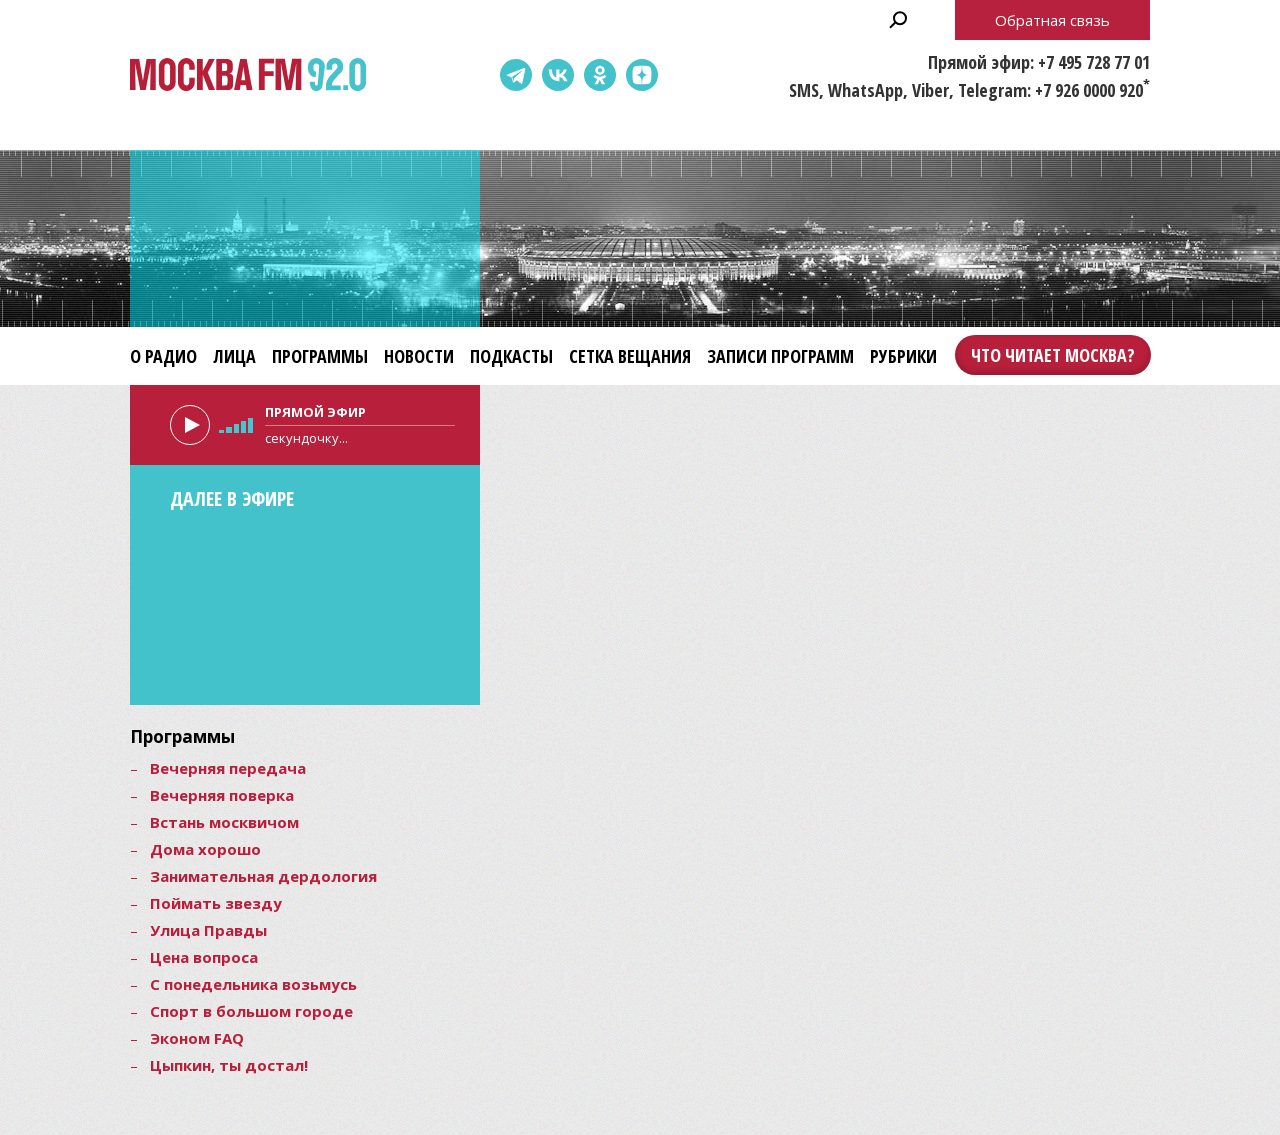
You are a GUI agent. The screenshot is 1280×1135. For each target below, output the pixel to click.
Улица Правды (208, 930)
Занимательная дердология (263, 876)
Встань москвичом (224, 822)
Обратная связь (1052, 20)
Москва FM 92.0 (248, 75)
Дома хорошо (205, 849)
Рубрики (903, 356)
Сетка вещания (630, 356)
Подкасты (511, 356)
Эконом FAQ (197, 1038)
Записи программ (780, 356)
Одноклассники (600, 75)
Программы (320, 356)
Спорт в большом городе (251, 1011)
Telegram (516, 75)
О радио (163, 356)
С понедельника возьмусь (253, 984)
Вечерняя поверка (222, 795)
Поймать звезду (216, 903)
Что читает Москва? (1053, 355)
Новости (419, 356)
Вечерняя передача (228, 768)
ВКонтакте (558, 75)
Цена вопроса (204, 957)
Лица (234, 356)
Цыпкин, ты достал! (229, 1065)
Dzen (642, 75)
